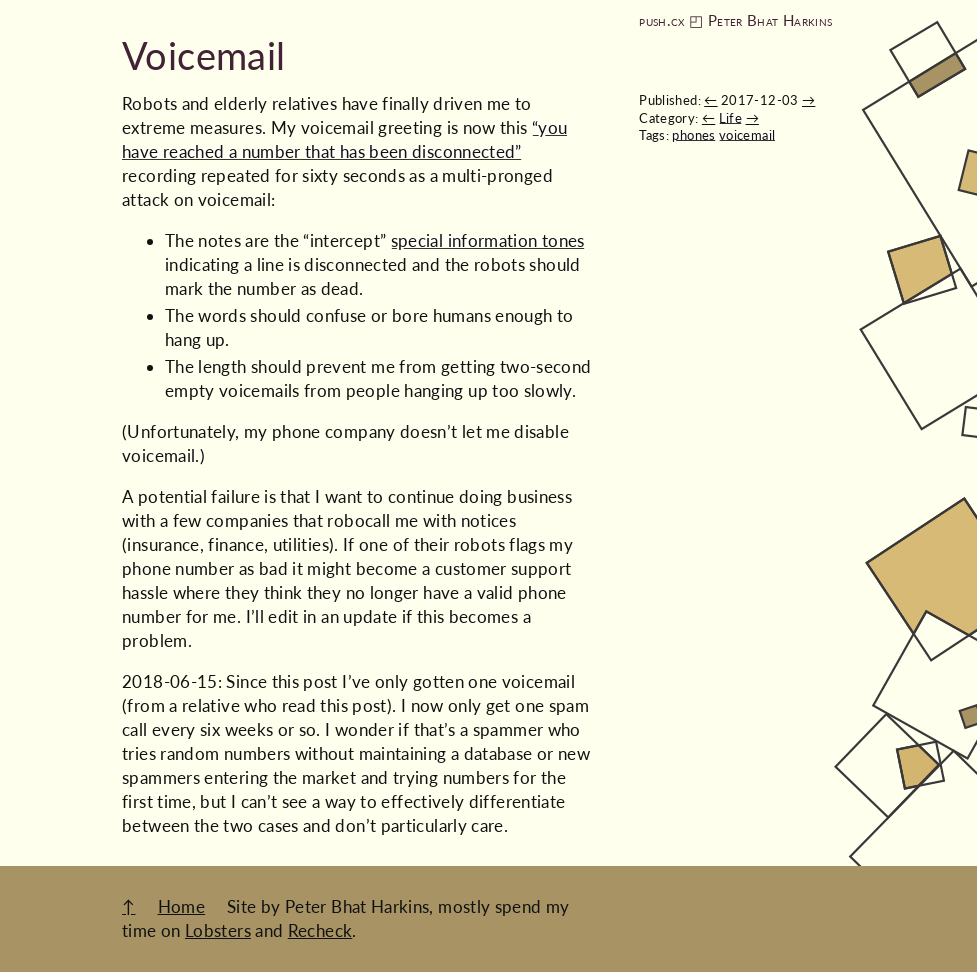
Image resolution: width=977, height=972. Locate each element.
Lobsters (218, 930)
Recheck (320, 930)
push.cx (662, 20)
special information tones (488, 240)
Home (181, 906)
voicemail (747, 135)
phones (693, 135)
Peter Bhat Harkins (770, 20)
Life (730, 118)
